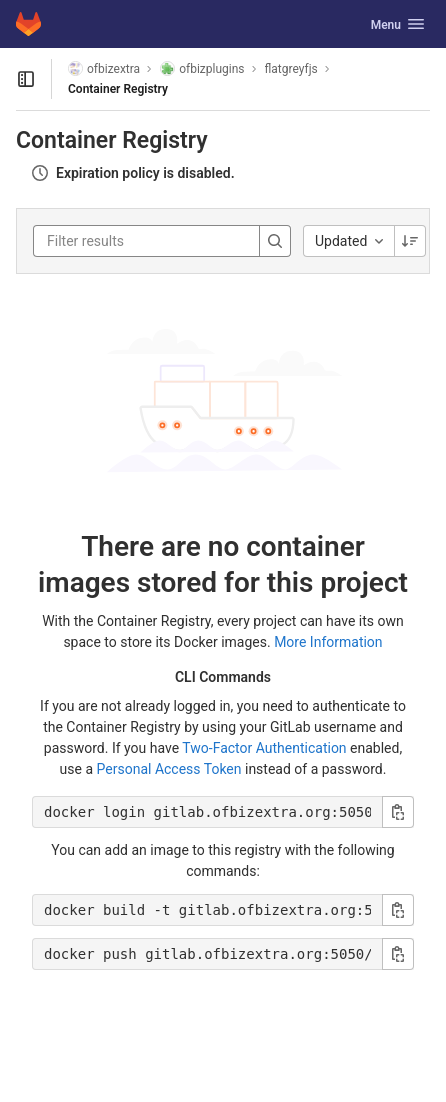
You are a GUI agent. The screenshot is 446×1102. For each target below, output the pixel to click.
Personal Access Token (169, 769)
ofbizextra (104, 68)
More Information (328, 642)
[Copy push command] (398, 954)
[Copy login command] (398, 812)
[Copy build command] (398, 910)
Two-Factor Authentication (264, 748)
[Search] (275, 241)
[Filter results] (167, 241)
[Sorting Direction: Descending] (410, 241)
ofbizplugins (202, 68)
